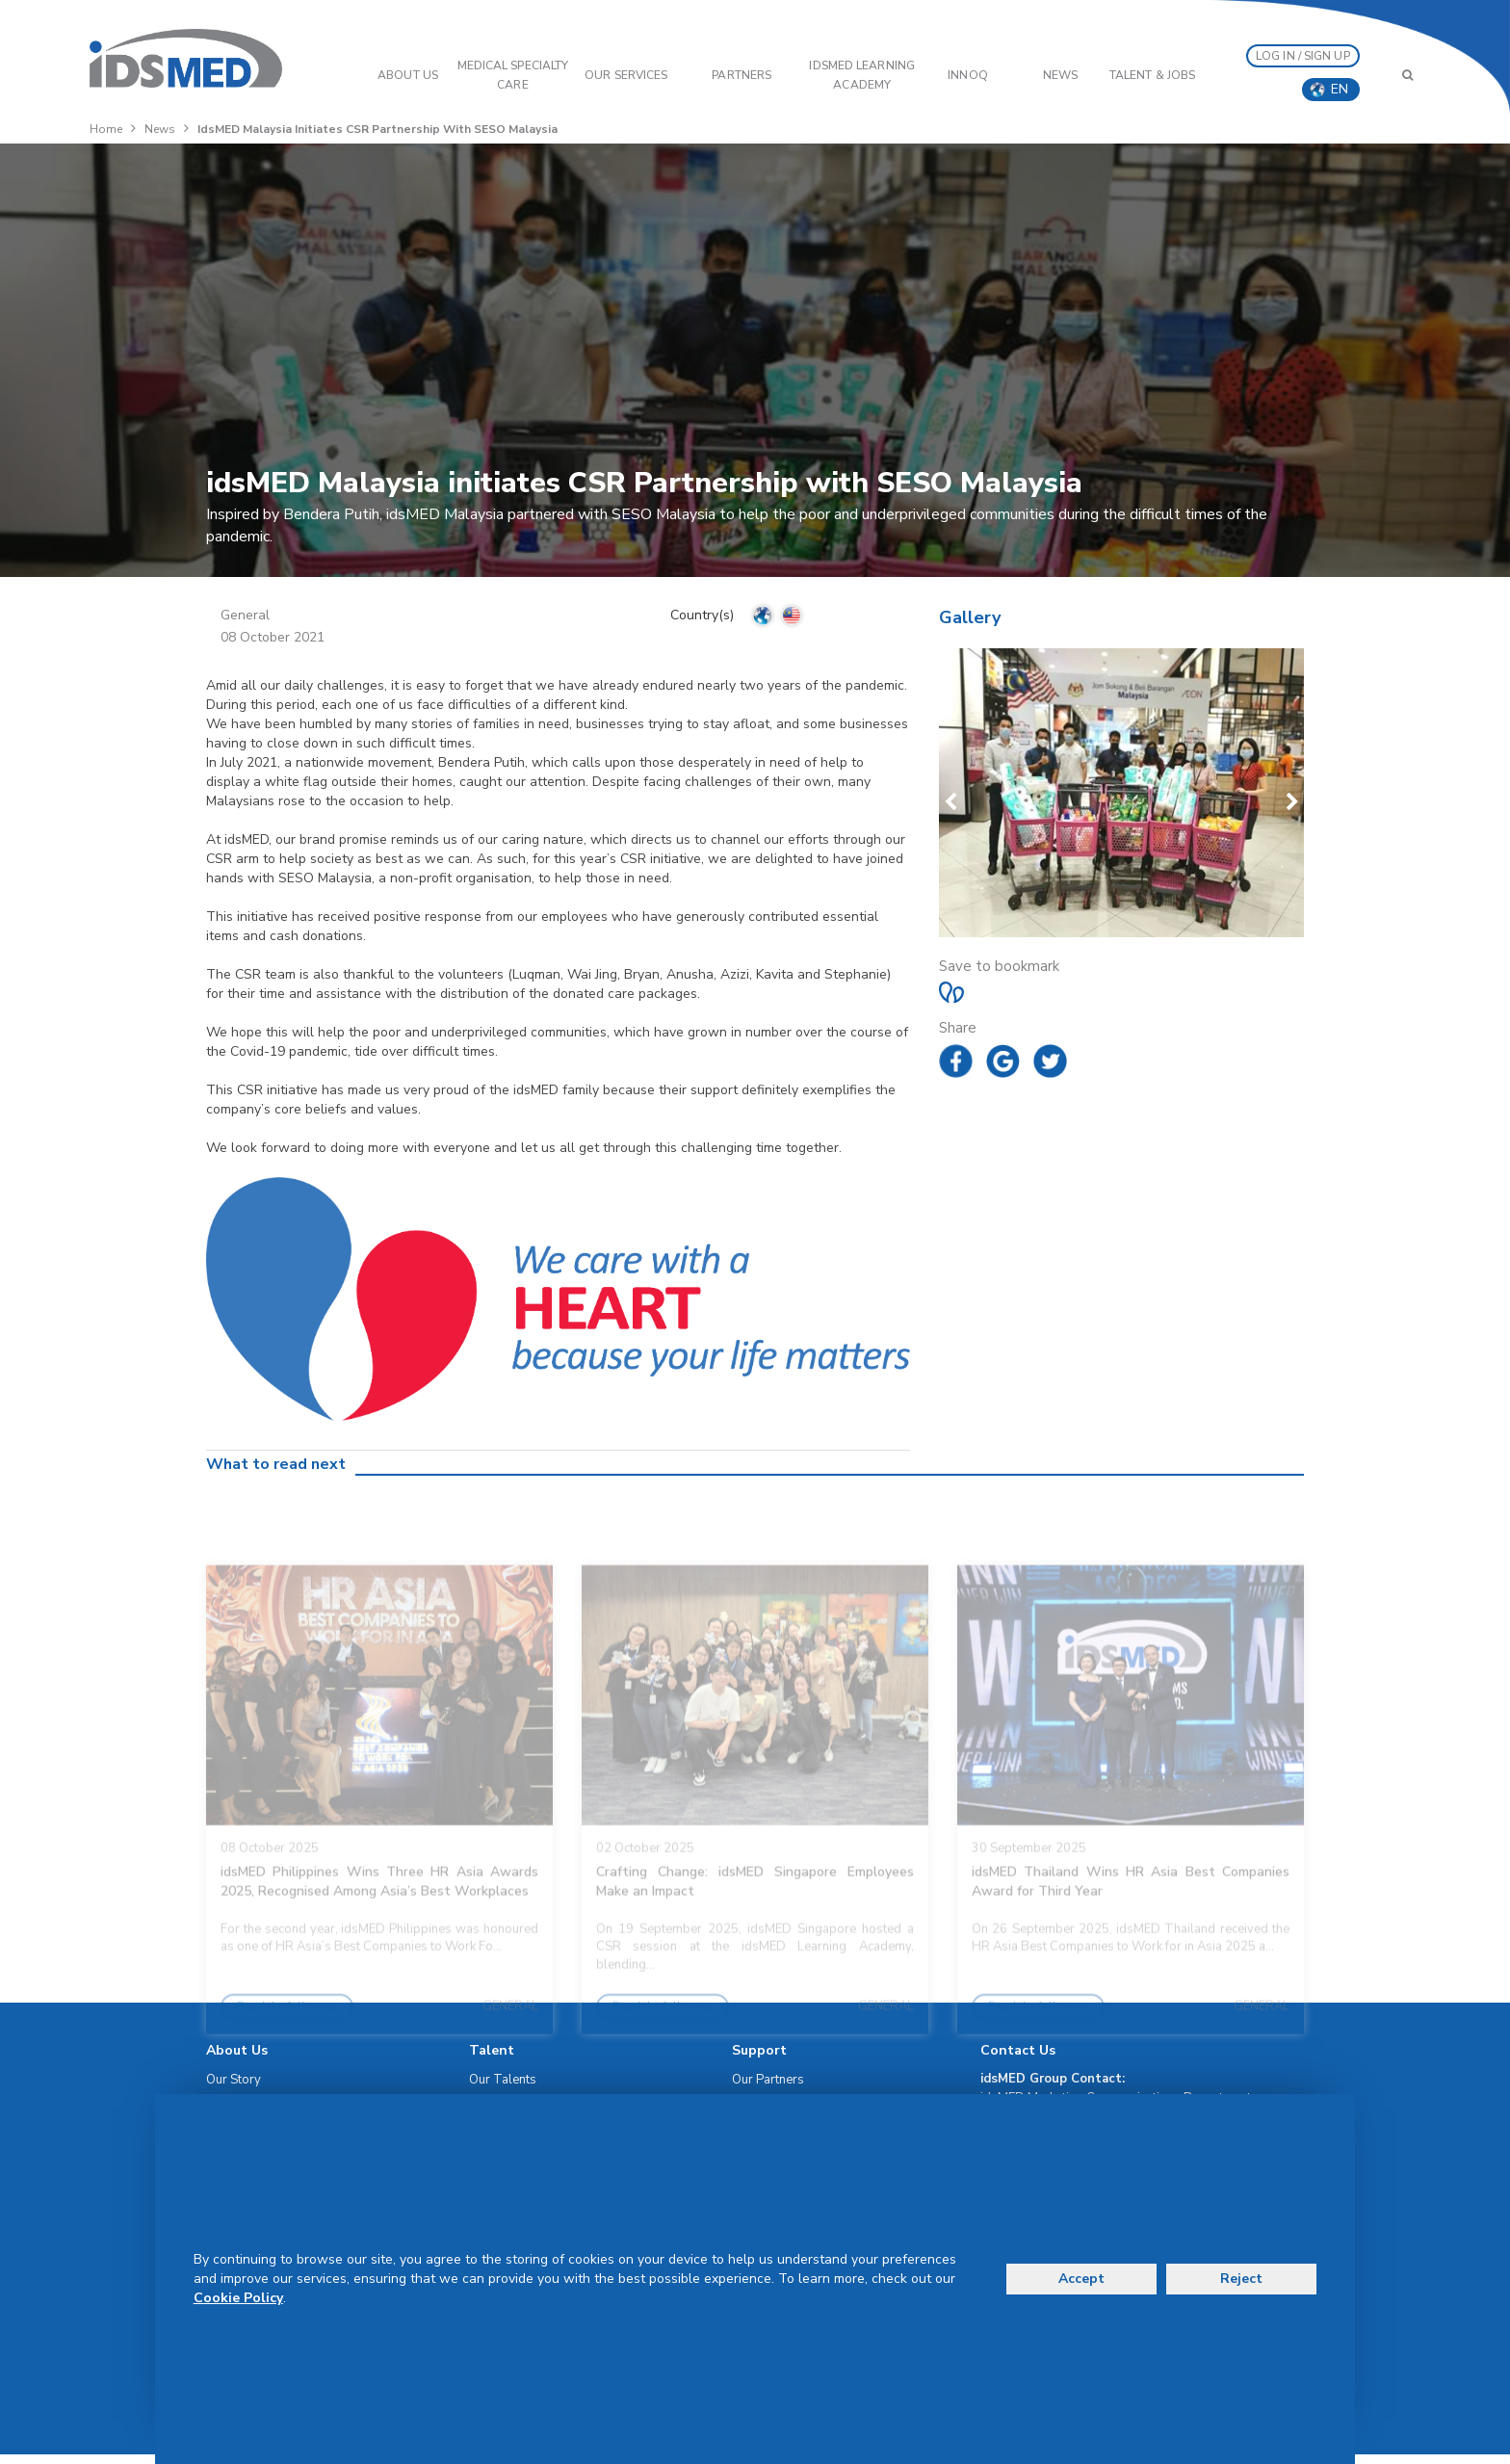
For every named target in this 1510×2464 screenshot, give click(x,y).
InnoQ (968, 75)
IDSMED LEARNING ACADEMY (862, 75)
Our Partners (768, 2079)
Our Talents (502, 2079)
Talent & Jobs (1152, 75)
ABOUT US (408, 75)
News (1060, 75)
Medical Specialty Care (513, 75)
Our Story (233, 2079)
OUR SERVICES (626, 75)
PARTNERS (741, 75)
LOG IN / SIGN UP (1303, 56)
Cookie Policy (238, 2298)
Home (106, 129)
